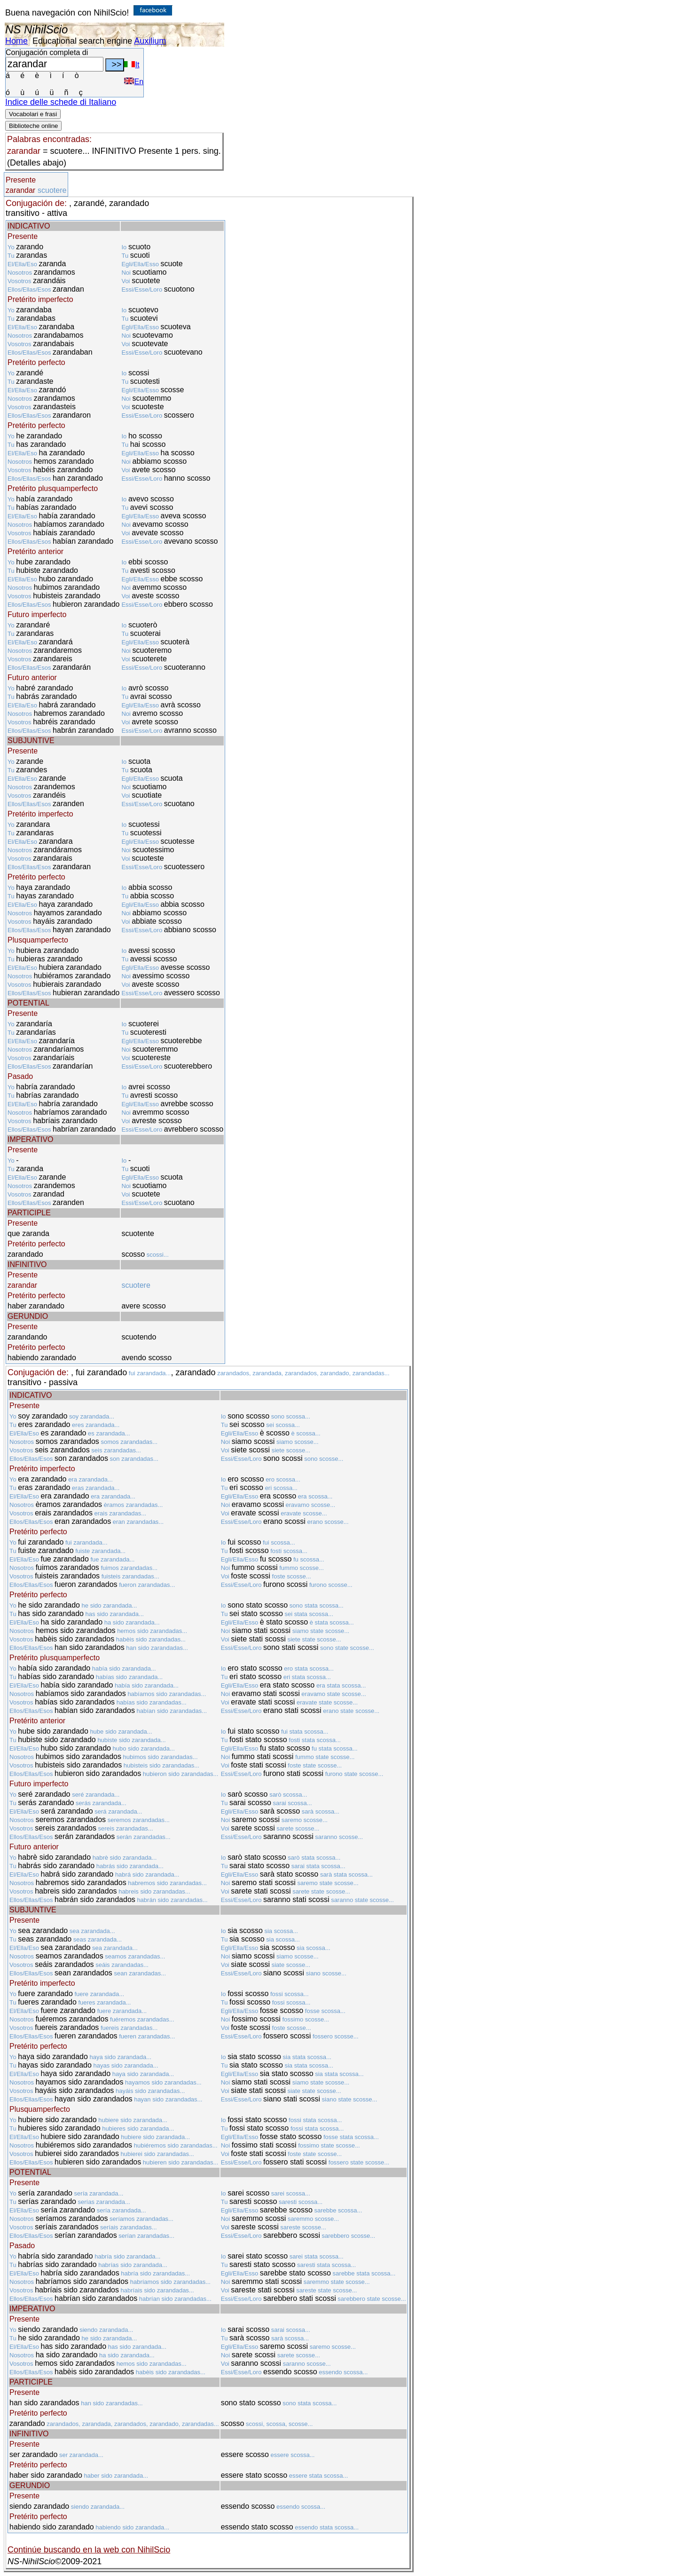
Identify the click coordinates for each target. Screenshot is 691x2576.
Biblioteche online (33, 125)
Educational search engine (82, 41)
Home (16, 41)
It (131, 65)
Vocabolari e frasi (33, 114)
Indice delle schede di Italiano (60, 102)
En (133, 82)
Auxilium (150, 41)
